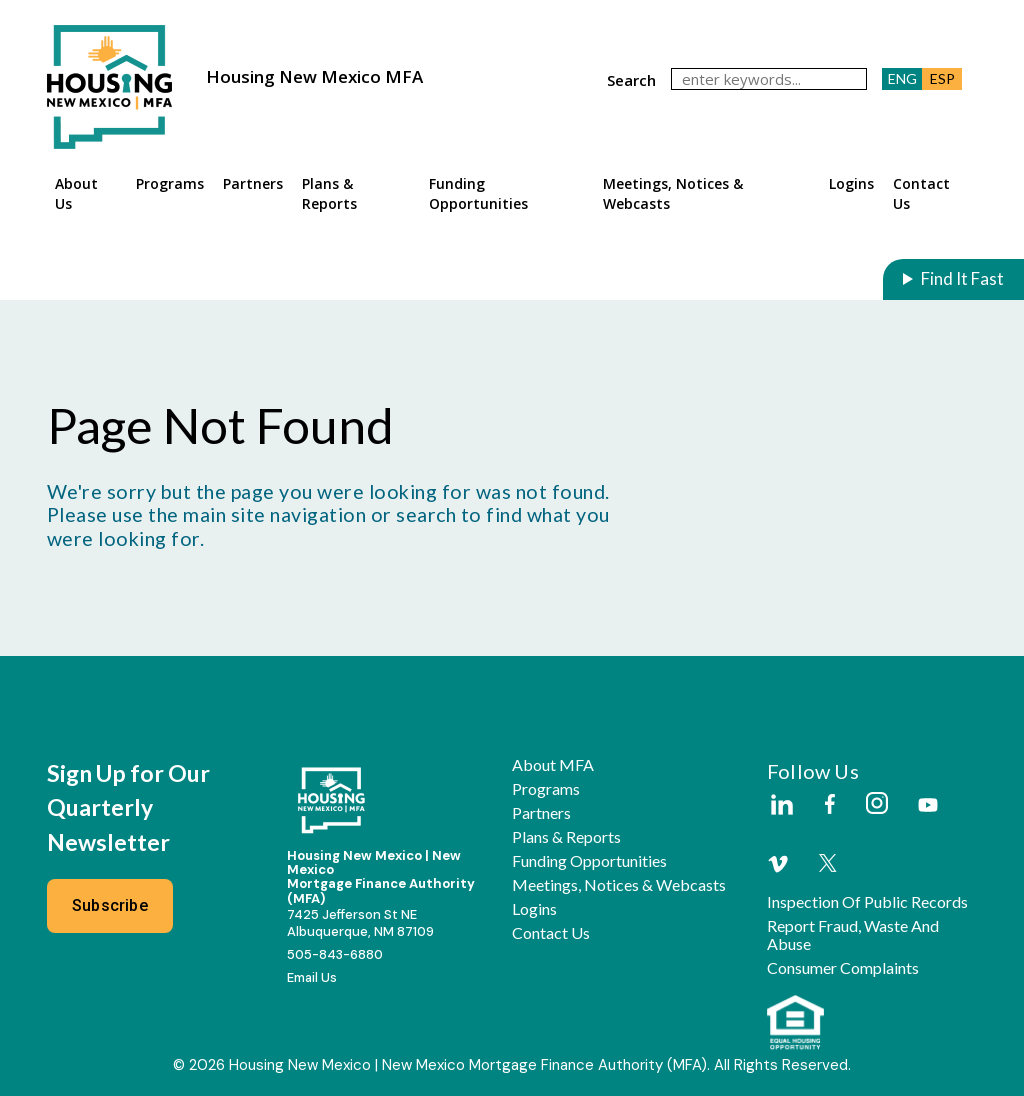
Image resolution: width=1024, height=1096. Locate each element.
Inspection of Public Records (867, 902)
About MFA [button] (553, 765)
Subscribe (110, 905)
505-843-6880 (335, 954)
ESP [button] (942, 78)
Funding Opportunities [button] (478, 193)
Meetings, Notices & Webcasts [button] (673, 193)
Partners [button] (253, 183)
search (631, 80)
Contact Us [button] (921, 193)
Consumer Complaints (843, 968)
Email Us (312, 977)
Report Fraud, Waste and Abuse (853, 935)
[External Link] (781, 806)
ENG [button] (902, 78)
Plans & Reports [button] (329, 193)
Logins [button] (851, 183)
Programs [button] (170, 183)
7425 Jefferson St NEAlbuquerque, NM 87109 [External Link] (360, 923)
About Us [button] (76, 193)
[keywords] (769, 79)
